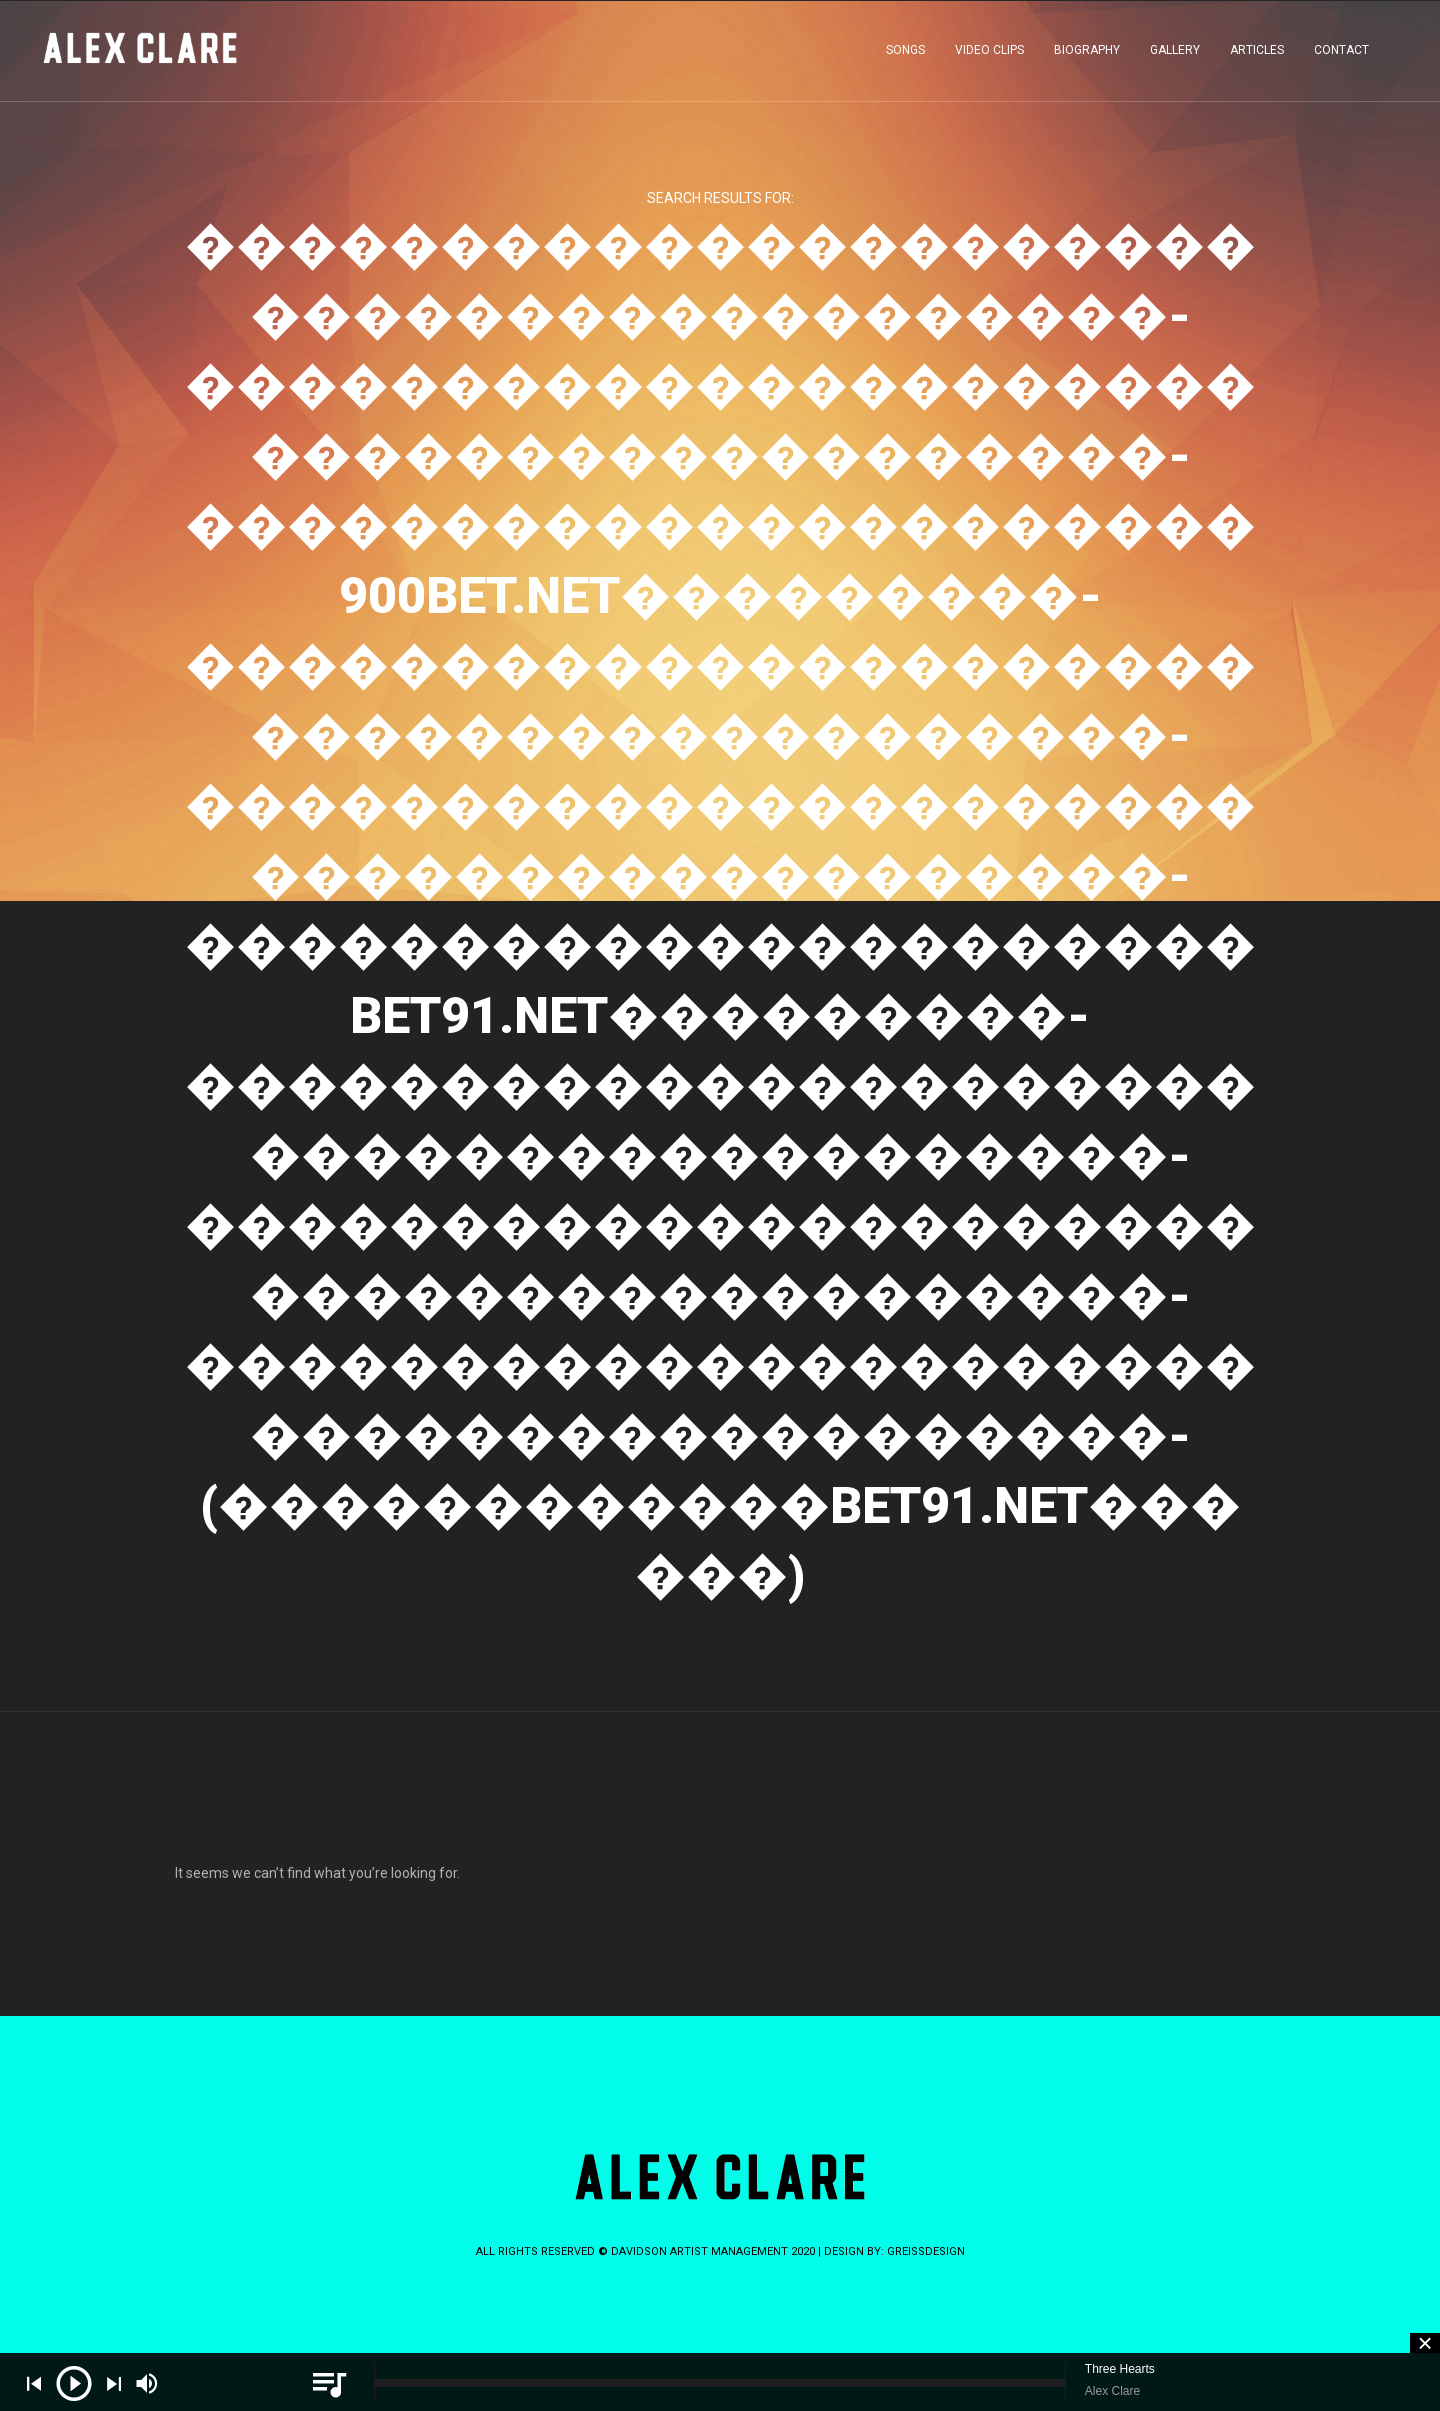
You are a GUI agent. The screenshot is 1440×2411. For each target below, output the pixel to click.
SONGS (905, 54)
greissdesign (926, 2251)
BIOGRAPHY (1087, 54)
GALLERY (1175, 54)
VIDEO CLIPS (989, 54)
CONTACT (1341, 54)
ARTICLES (1257, 54)
